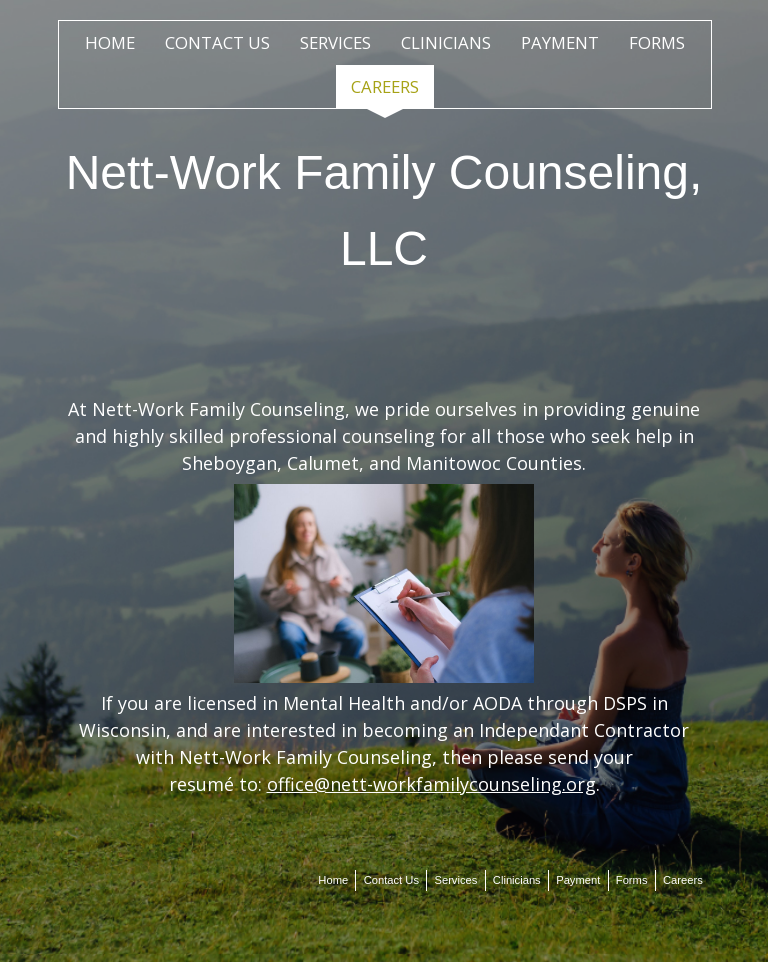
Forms (657, 42)
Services (335, 42)
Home (110, 42)
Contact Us (217, 42)
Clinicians (446, 42)
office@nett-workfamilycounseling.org (431, 784)
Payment (560, 42)
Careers (385, 86)
